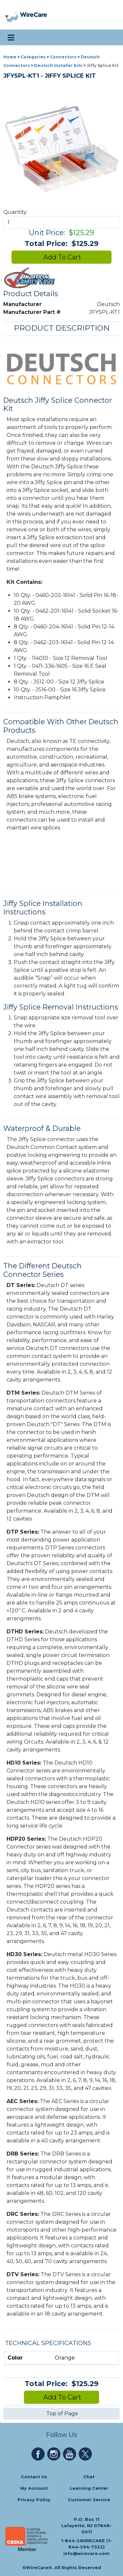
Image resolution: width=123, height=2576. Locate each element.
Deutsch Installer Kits (58, 65)
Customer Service (89, 2500)
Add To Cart (61, 257)
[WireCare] (33, 15)
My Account (34, 2488)
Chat (88, 2476)
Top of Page (61, 2413)
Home (9, 56)
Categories (33, 56)
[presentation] (12, 15)
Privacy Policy (34, 2500)
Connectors (63, 56)
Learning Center (89, 2488)
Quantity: (15, 212)
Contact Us (34, 2476)
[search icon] (111, 37)
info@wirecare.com (86, 2553)
